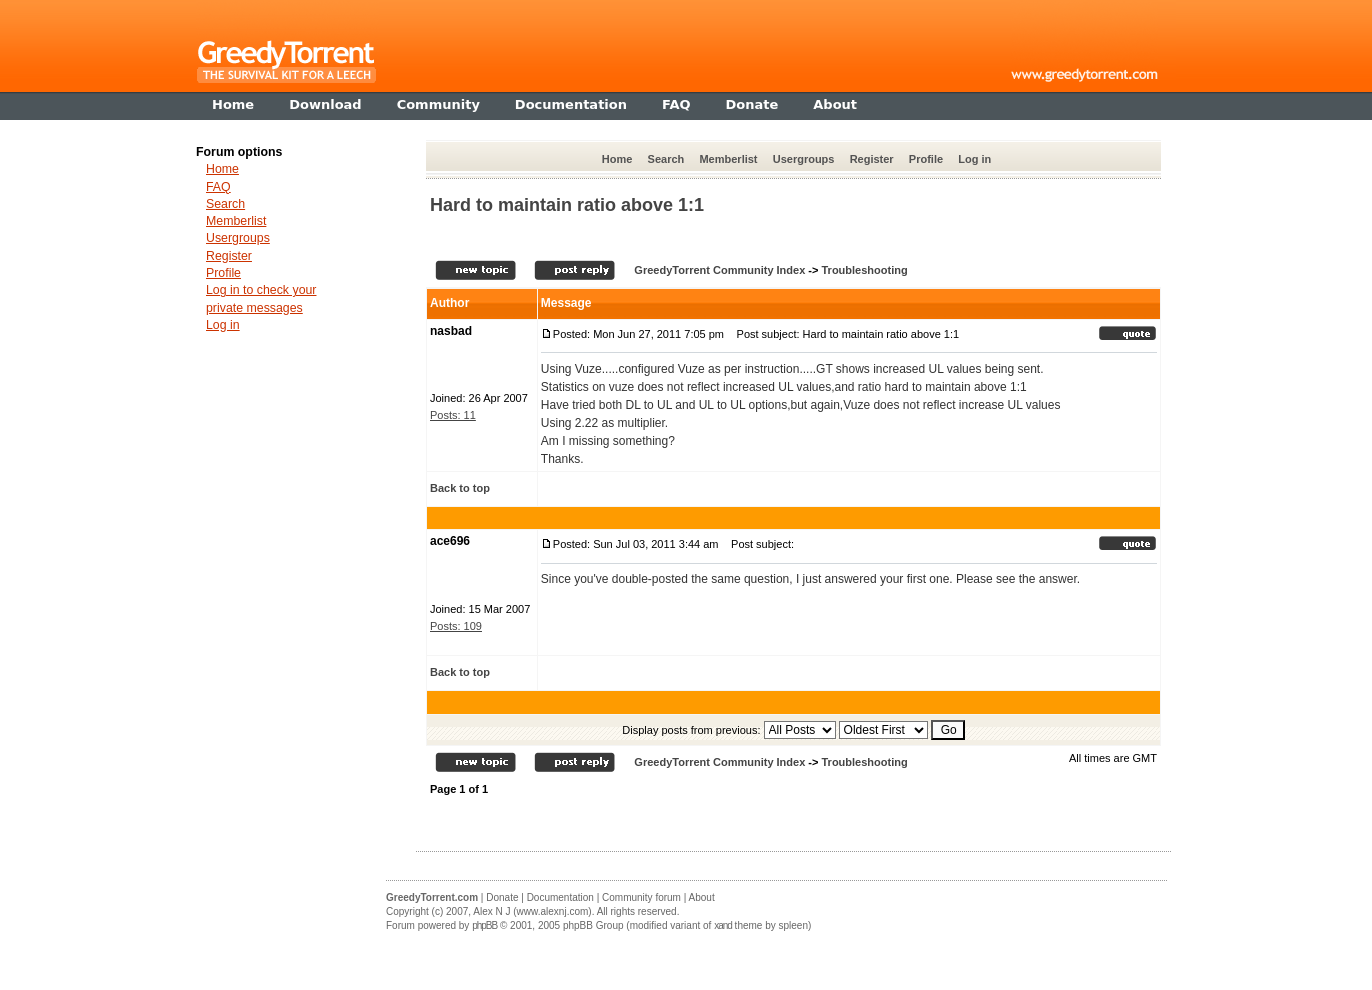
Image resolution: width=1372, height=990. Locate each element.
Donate (502, 897)
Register (872, 159)
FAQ (218, 187)
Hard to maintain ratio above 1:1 (567, 205)
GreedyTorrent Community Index (719, 270)
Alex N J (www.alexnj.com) (532, 911)
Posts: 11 (453, 415)
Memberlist (728, 159)
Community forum (641, 897)
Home (617, 159)
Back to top (460, 488)
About (702, 897)
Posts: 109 (456, 626)
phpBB (484, 925)
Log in (974, 159)
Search (666, 159)
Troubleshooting (864, 270)
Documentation (560, 897)
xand (723, 925)
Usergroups (804, 159)
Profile (926, 159)
